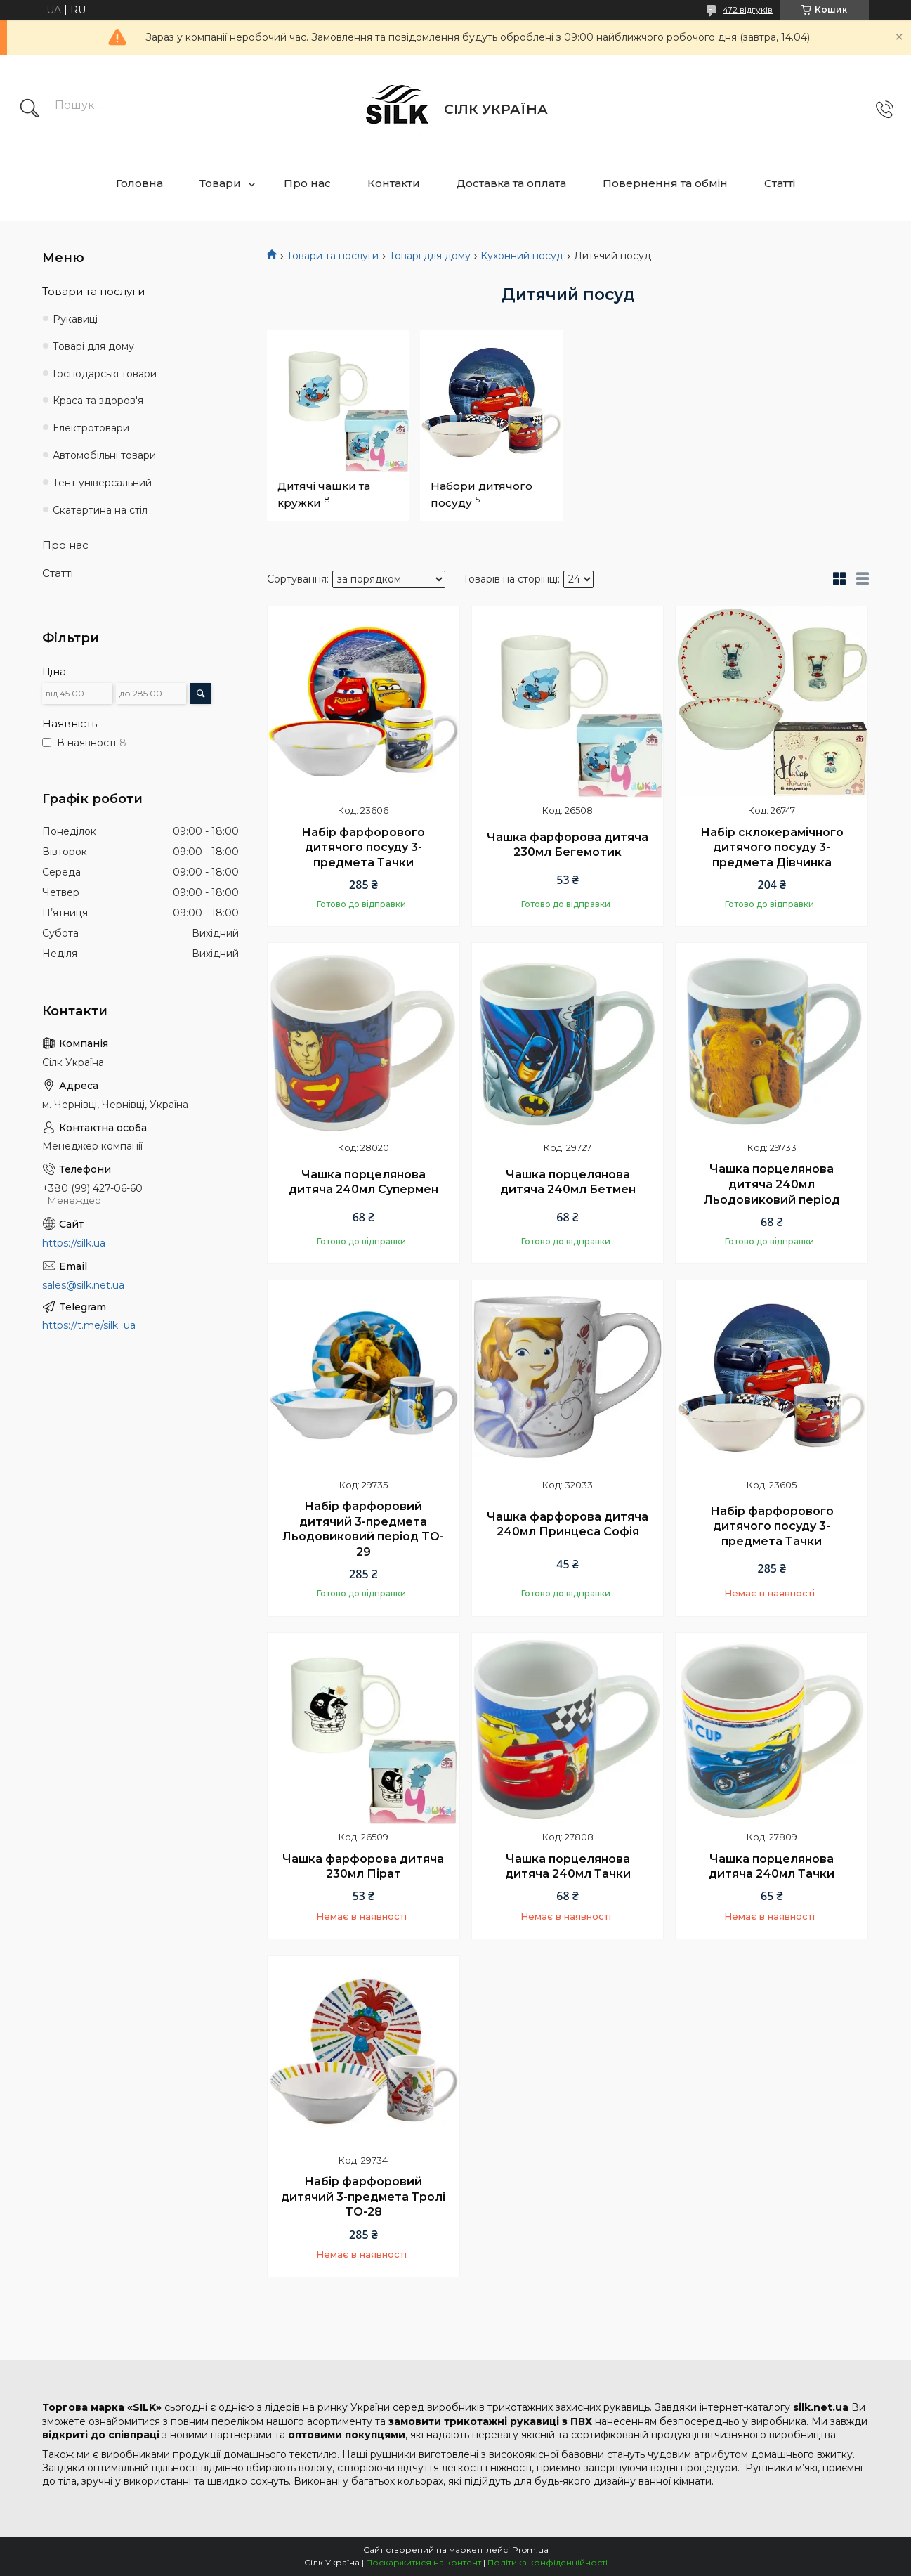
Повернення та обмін (665, 183)
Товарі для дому (430, 255)
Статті (779, 183)
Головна (139, 183)
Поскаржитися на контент (423, 2562)
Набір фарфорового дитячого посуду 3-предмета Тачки (363, 847)
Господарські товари (105, 373)
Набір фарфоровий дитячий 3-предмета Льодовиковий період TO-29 (363, 1529)
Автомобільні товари (104, 455)
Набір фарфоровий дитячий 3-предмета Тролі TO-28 (363, 2196)
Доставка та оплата (511, 183)
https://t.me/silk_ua (89, 1325)
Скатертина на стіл (100, 510)
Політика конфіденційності (547, 2562)
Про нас (307, 183)
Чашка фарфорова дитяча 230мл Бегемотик (567, 845)
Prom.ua (530, 2549)
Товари (220, 183)
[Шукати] (29, 109)
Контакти (393, 183)
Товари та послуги (333, 255)
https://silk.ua (73, 1243)
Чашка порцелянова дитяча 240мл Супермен (363, 1182)
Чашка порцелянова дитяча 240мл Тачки (568, 1866)
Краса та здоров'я (98, 400)
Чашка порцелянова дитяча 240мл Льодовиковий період (772, 1184)
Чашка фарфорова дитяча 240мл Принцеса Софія (567, 1524)
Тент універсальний (102, 482)
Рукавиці (75, 319)
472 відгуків (748, 9)
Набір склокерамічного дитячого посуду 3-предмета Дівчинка (772, 847)
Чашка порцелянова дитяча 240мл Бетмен (568, 1182)
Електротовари (91, 428)
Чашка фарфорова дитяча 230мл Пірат (363, 1866)
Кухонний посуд (521, 255)
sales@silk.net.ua (83, 1285)
